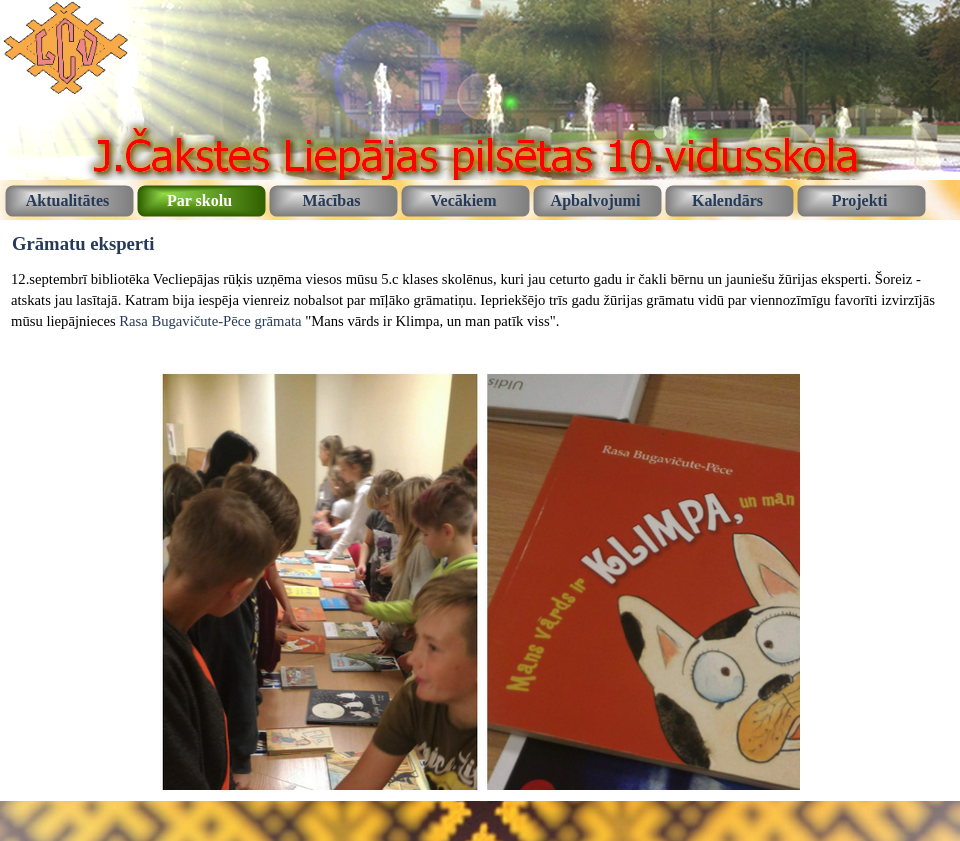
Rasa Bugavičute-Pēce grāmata (210, 321)
